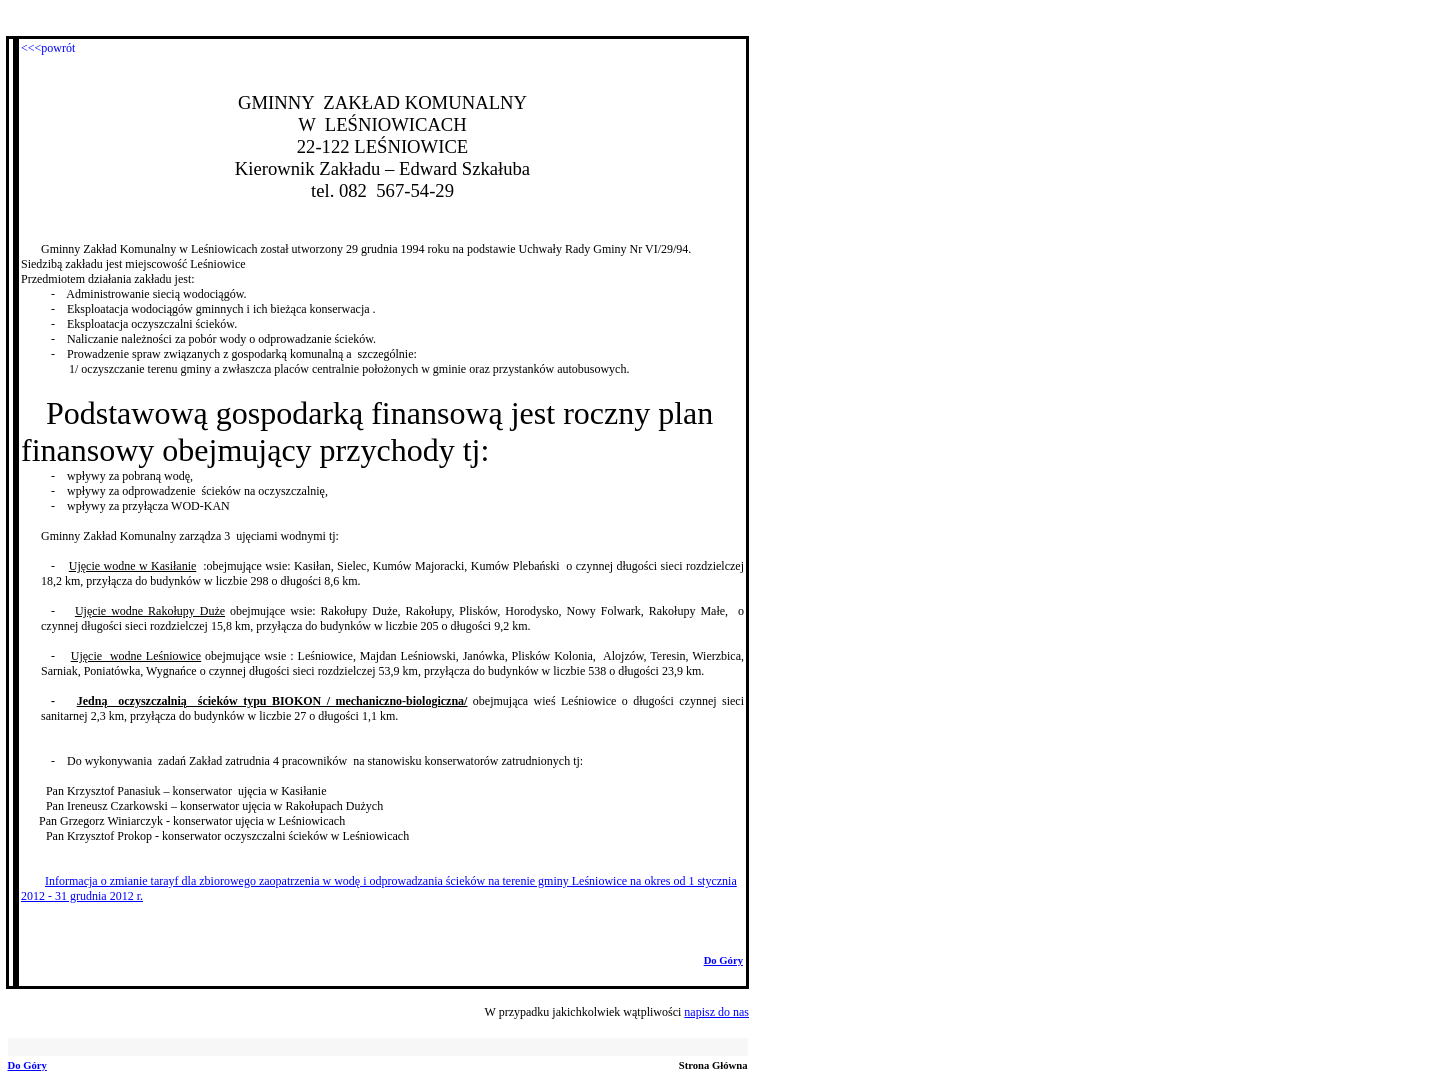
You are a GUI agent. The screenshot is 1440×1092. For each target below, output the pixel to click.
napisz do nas (716, 1012)
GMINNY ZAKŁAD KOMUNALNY (382, 102)
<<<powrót (48, 48)
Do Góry (723, 960)
